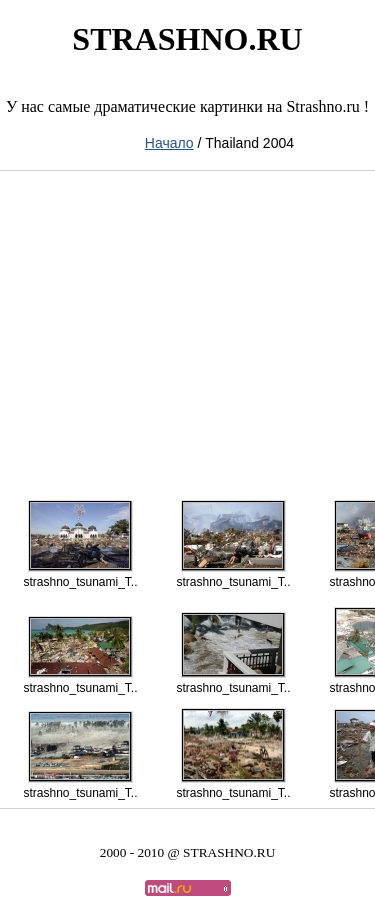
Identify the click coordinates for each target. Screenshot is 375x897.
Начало (169, 143)
